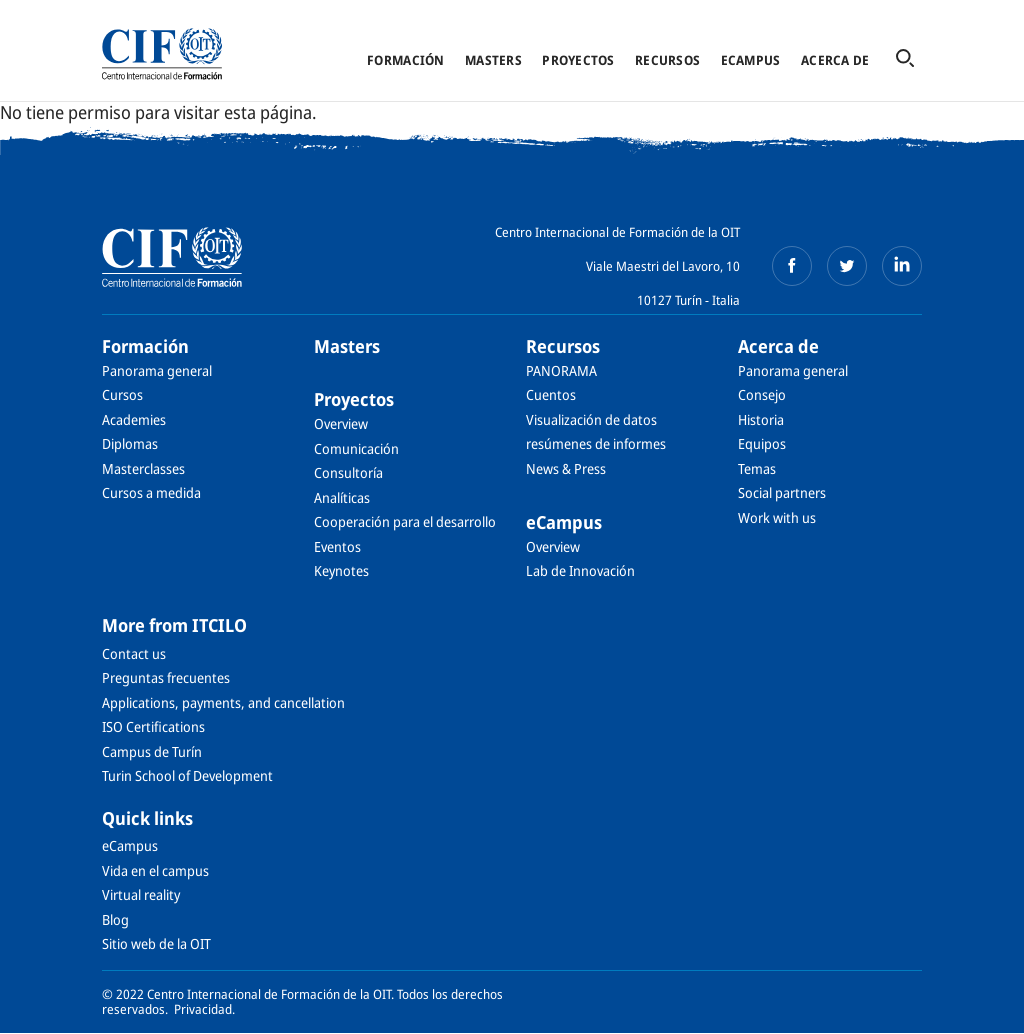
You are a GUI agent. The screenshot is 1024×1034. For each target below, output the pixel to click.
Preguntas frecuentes (166, 677)
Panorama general (157, 370)
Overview (341, 423)
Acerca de (835, 60)
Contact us (134, 653)
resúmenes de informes (596, 443)
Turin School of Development (187, 775)
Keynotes (341, 570)
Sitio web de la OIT (156, 943)
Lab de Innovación (580, 570)
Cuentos (551, 394)
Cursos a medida (151, 492)
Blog (115, 919)
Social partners (782, 492)
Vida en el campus (155, 870)
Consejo (762, 394)
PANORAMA (561, 370)
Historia (761, 419)
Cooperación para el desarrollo (405, 521)
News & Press (566, 468)
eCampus (751, 60)
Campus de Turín (152, 751)
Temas (757, 468)
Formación (405, 60)
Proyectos (578, 60)
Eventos (337, 546)
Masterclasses (143, 468)
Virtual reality (141, 894)
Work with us (777, 517)
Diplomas (130, 443)
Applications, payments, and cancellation (223, 702)
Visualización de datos (591, 419)
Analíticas (342, 497)
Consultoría (348, 472)
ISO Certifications (153, 726)
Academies (134, 419)
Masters (493, 60)
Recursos (667, 60)
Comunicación (356, 448)
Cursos (122, 394)
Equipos (762, 443)
